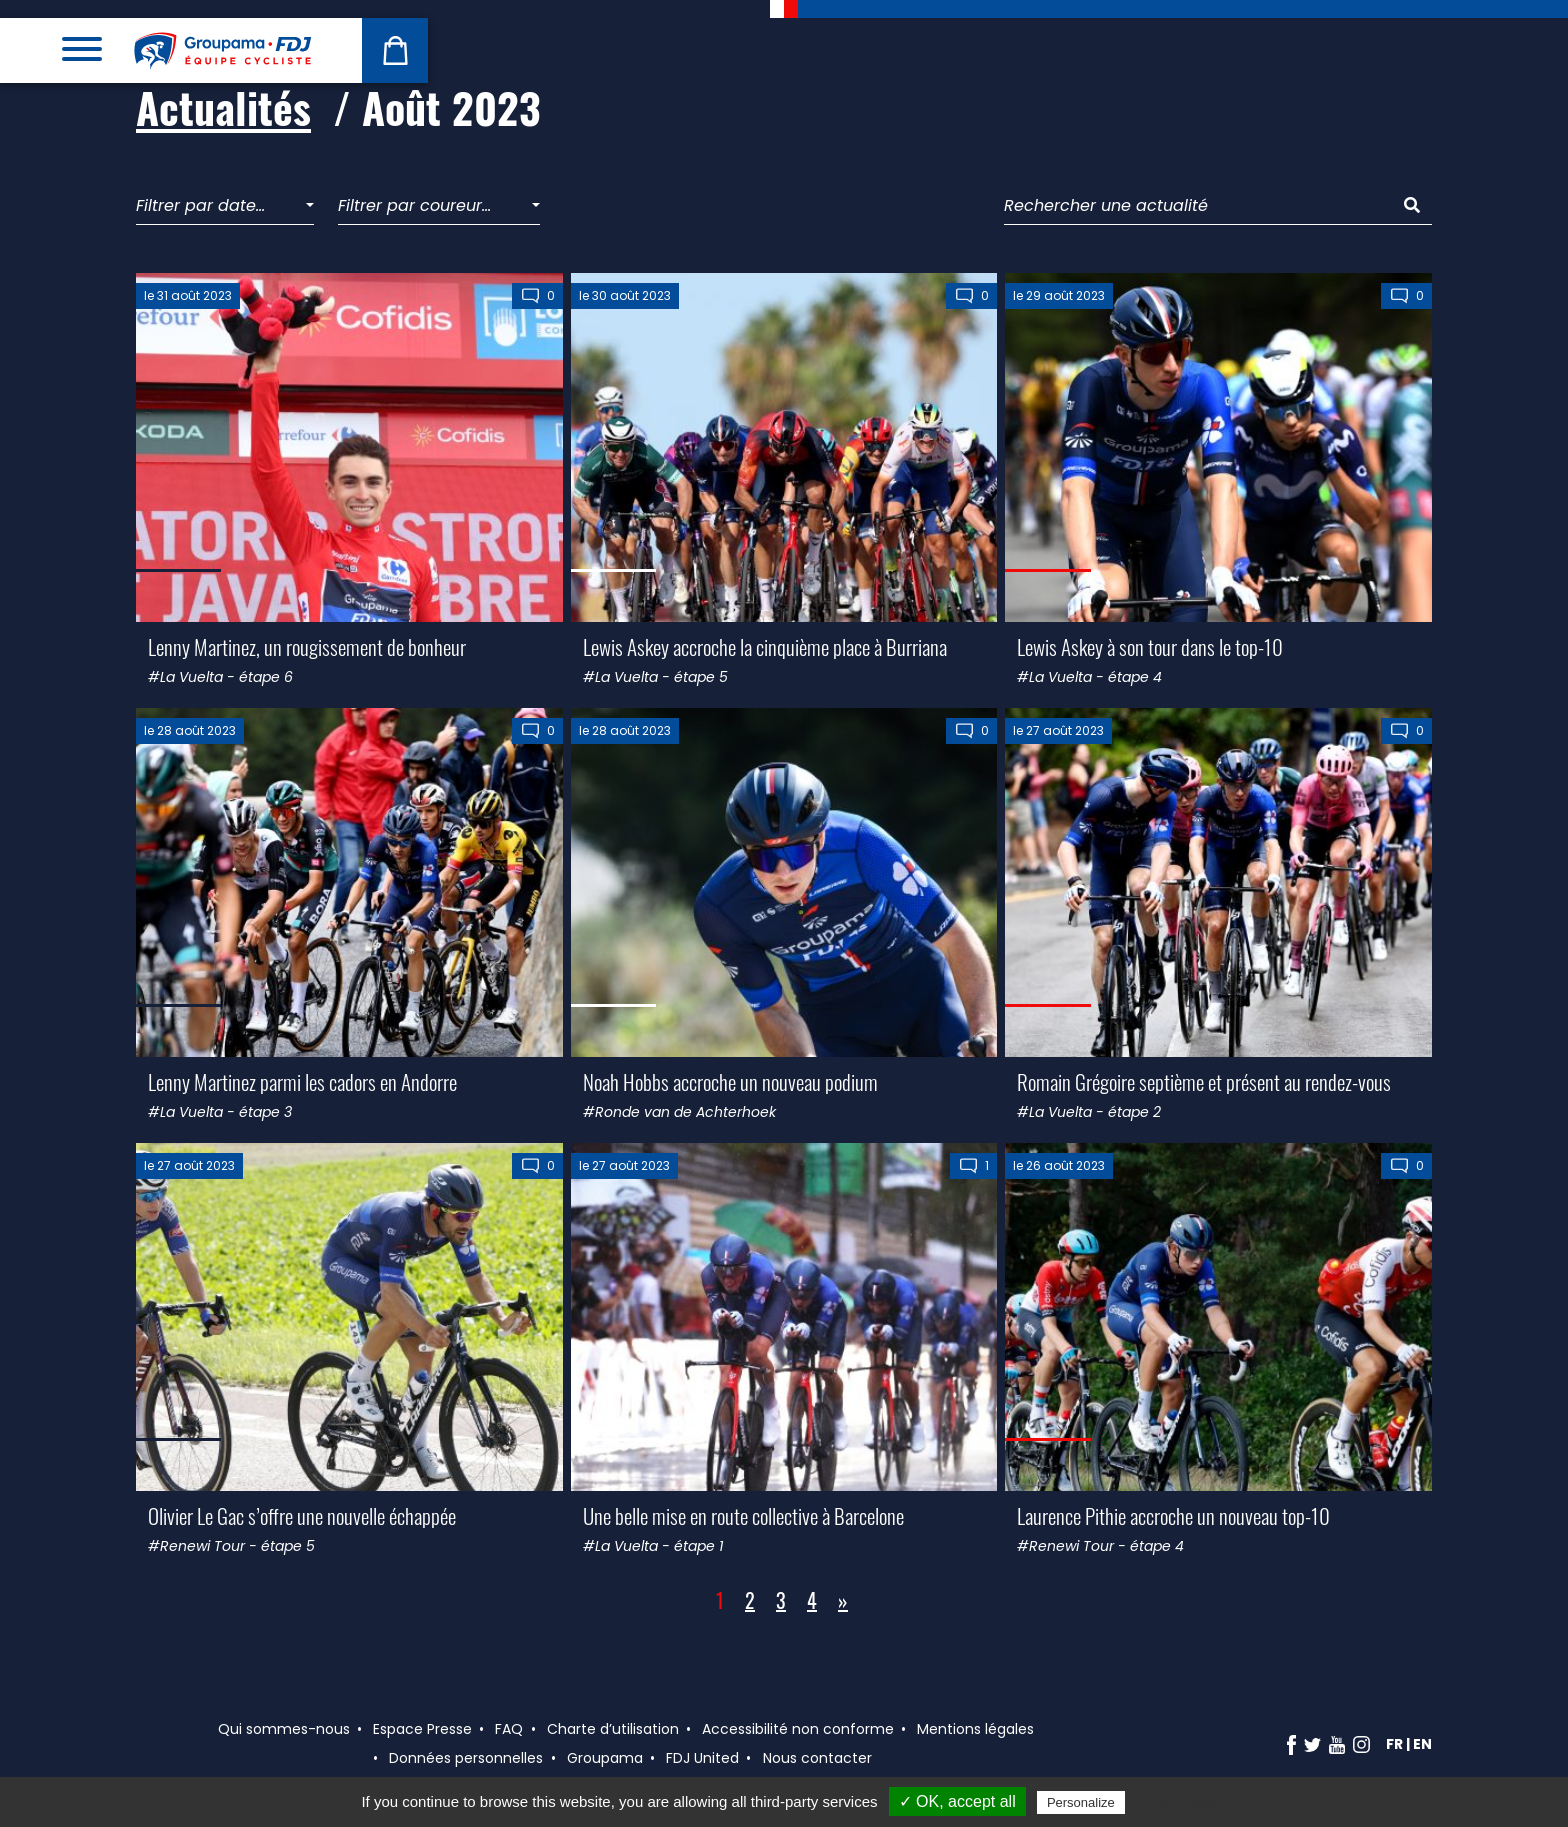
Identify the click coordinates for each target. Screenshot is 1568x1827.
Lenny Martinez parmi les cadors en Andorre (302, 1081)
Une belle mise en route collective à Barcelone (743, 1515)
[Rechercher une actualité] (1198, 206)
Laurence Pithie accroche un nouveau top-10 (1173, 1515)
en (1422, 1744)
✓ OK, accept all (957, 1801)
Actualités (223, 107)
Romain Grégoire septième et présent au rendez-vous (1204, 1081)
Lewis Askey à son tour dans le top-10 (1150, 646)
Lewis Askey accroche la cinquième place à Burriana (765, 646)
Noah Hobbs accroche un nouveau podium (730, 1081)
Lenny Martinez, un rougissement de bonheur (307, 646)
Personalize (1081, 1802)
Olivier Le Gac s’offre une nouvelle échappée (302, 1515)
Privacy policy (1178, 1802)
